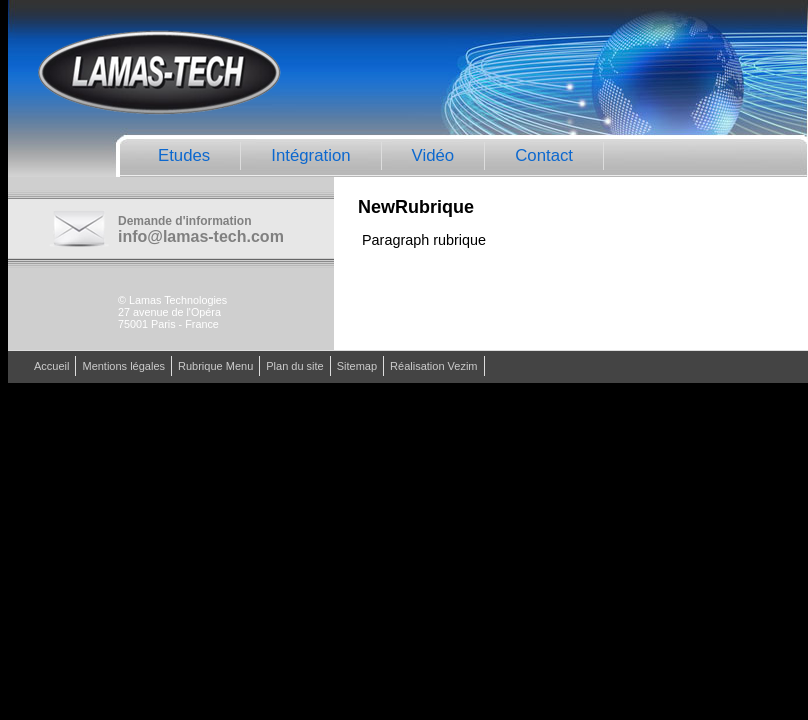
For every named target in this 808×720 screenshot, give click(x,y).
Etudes (184, 155)
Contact (544, 155)
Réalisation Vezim (433, 366)
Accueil (51, 366)
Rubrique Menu (215, 366)
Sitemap (357, 366)
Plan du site (294, 366)
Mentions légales (123, 366)
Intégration (310, 155)
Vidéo (433, 155)
